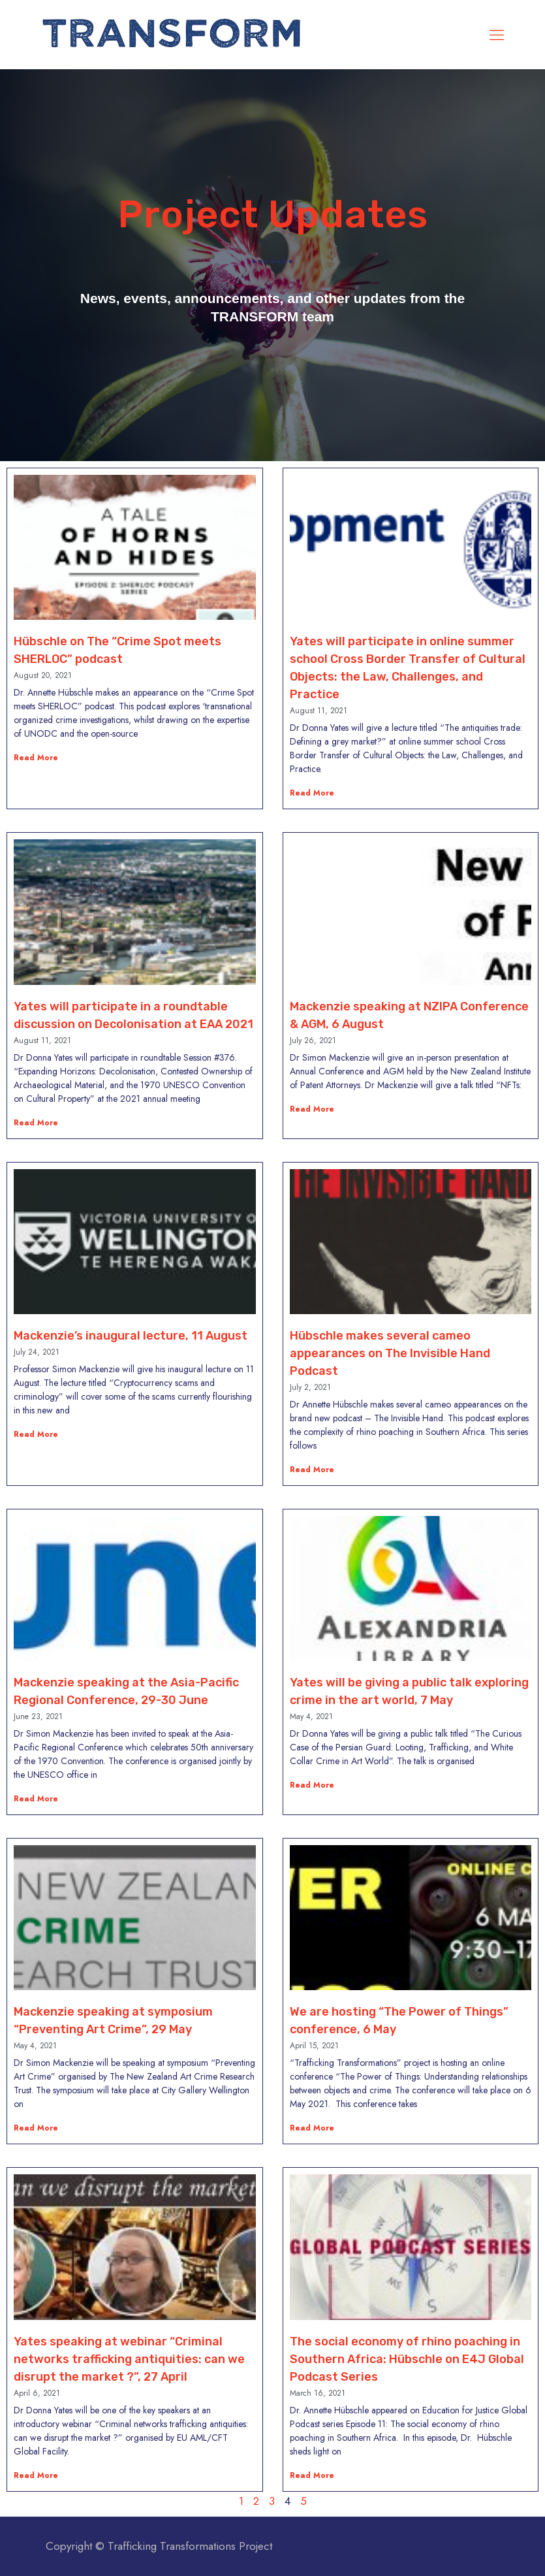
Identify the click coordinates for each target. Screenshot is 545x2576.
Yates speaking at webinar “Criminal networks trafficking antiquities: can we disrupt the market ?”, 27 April (129, 2359)
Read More (36, 758)
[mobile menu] (497, 35)
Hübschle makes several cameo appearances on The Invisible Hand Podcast (390, 1353)
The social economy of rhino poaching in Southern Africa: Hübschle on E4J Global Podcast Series (407, 2359)
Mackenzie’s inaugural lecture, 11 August (130, 1335)
